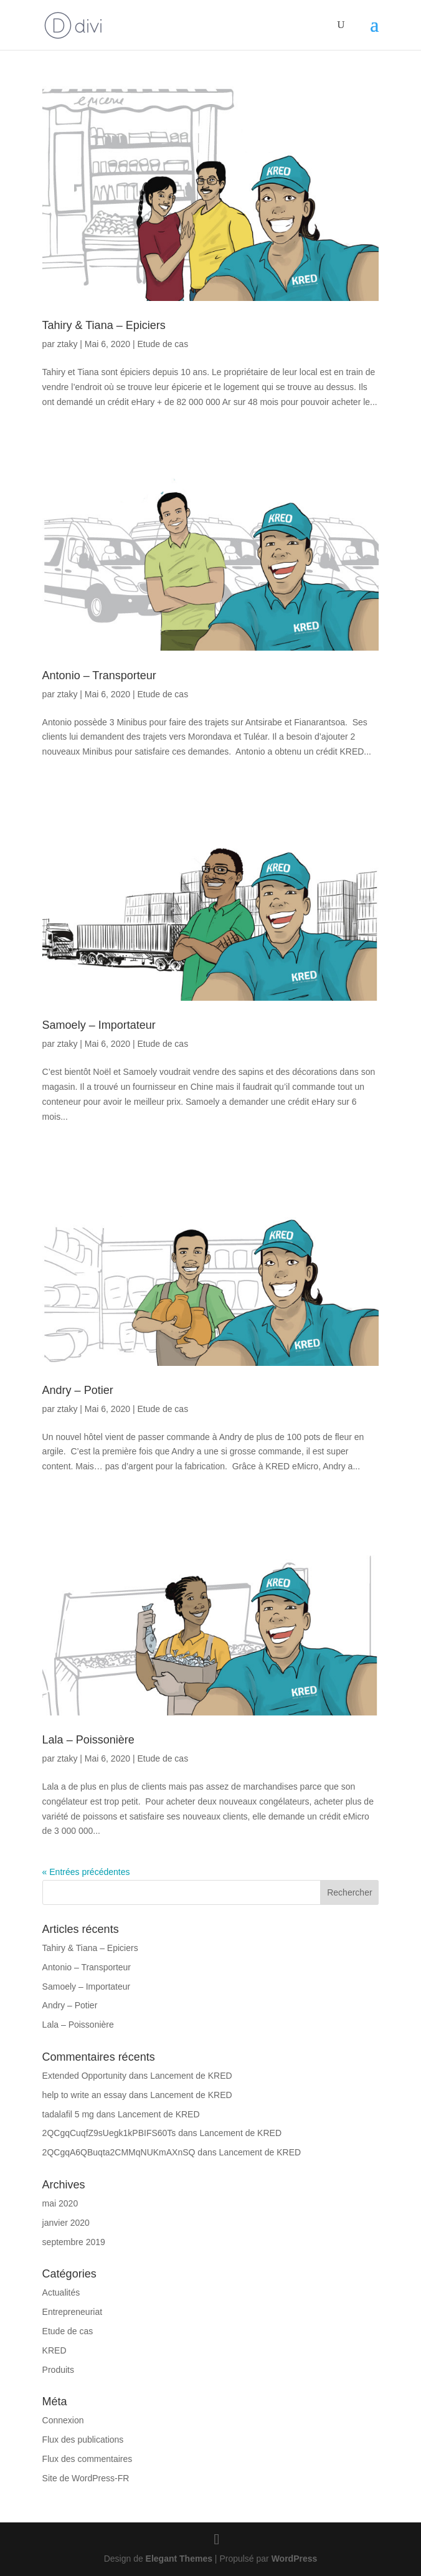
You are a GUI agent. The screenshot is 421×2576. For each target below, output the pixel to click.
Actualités (61, 2292)
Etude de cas (162, 344)
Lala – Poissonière (88, 1740)
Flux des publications (83, 2440)
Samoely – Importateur (99, 1025)
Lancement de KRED (191, 2076)
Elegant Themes (179, 2559)
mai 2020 (60, 2203)
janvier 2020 (66, 2223)
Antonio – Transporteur (99, 675)
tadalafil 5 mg (68, 2114)
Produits (58, 2370)
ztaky (67, 344)
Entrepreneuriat (72, 2312)
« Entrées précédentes (86, 1872)
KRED (54, 2350)
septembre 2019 (73, 2242)
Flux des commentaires (87, 2459)
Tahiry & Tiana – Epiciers (104, 325)
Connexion (63, 2420)
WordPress (295, 2559)
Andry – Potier (77, 1390)
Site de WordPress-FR (86, 2478)
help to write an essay (84, 2095)
